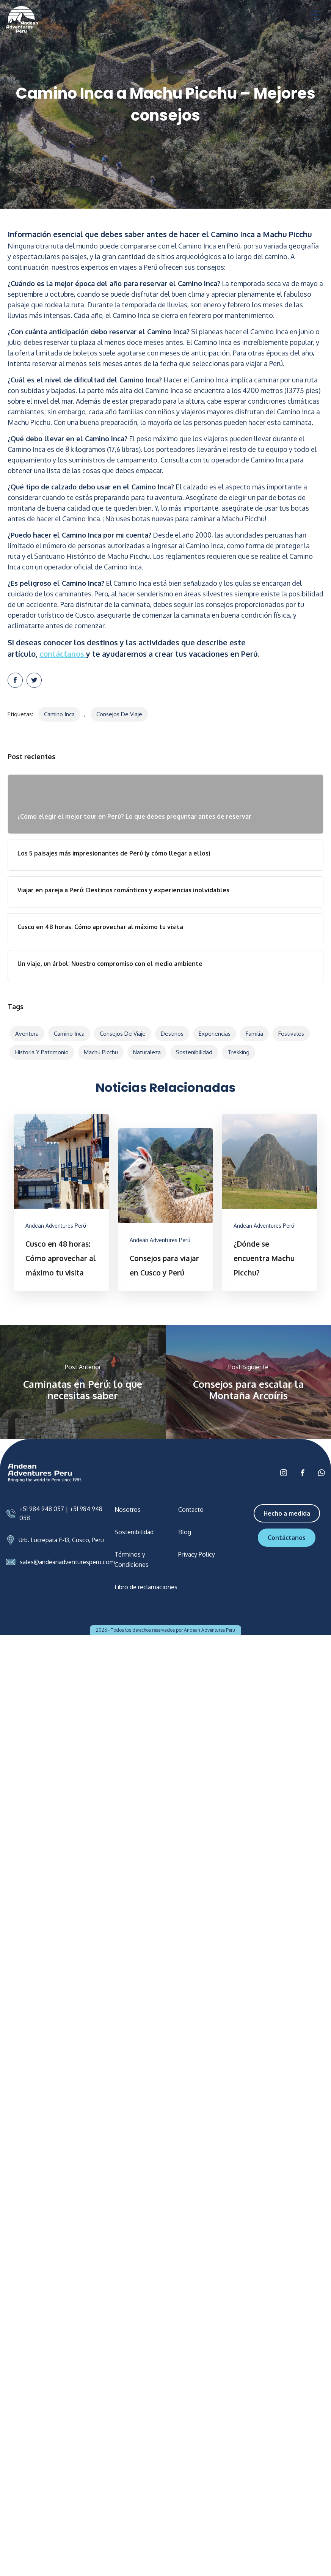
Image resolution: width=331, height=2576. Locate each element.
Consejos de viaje (119, 714)
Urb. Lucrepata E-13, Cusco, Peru (61, 1540)
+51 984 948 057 (41, 1509)
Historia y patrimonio (42, 1052)
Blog (184, 1532)
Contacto (191, 1509)
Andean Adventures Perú (55, 1225)
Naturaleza (147, 1052)
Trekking (238, 1052)
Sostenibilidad (194, 1052)
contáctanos (62, 654)
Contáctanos (287, 1537)
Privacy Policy (196, 1554)
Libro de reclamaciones (146, 1587)
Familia (254, 1033)
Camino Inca (59, 714)
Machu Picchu (101, 1052)
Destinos (172, 1033)
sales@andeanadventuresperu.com (67, 1562)
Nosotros (128, 1509)
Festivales (291, 1033)
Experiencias (215, 1033)
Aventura (27, 1033)
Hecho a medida (287, 1513)
